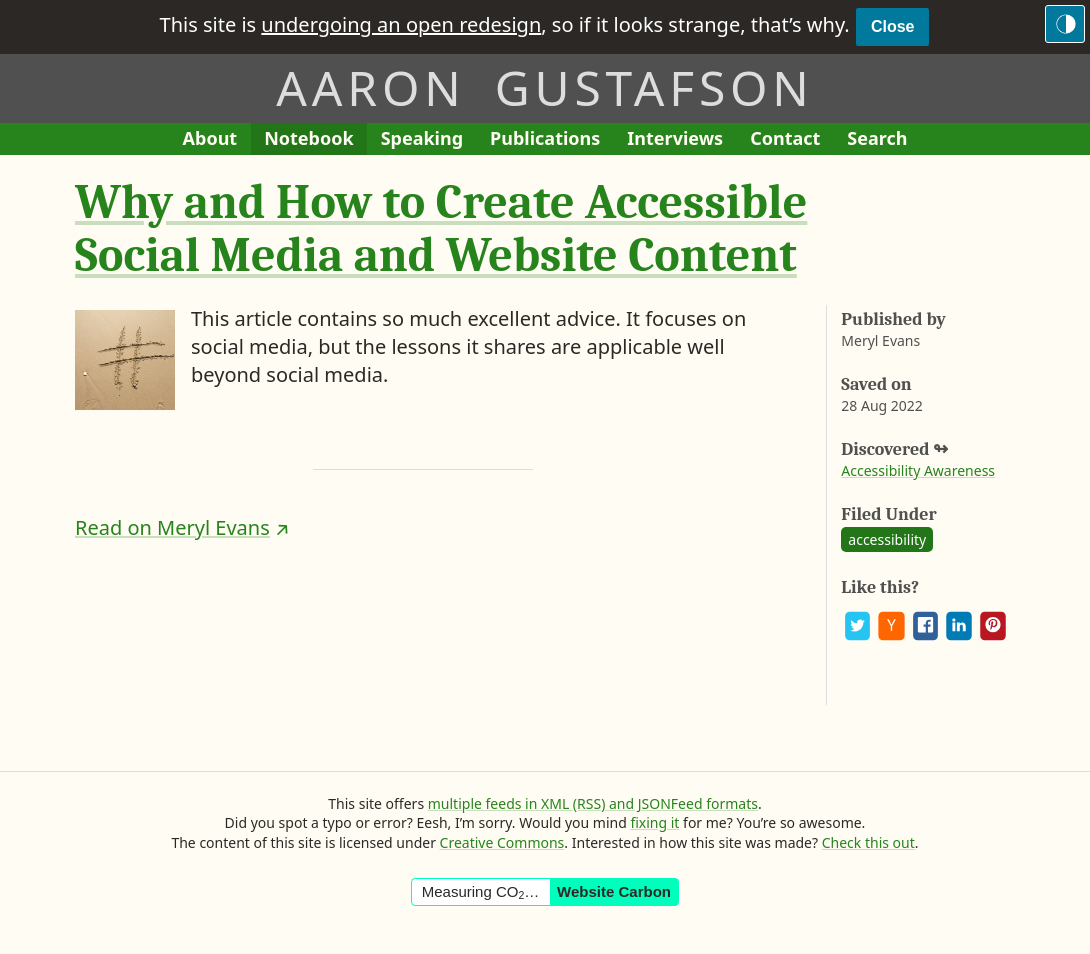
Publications (545, 140)
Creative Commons (502, 842)
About (217, 140)
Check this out (868, 842)
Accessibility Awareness (918, 470)
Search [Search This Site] (877, 138)
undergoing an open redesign (401, 24)
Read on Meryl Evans (172, 527)
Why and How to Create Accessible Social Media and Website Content (441, 229)
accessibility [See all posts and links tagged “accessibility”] (887, 539)
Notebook (308, 140)
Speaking (429, 140)
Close (893, 26)
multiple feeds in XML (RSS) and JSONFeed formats (593, 803)
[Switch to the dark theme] (1065, 24)
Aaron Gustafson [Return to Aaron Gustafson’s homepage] (544, 87)
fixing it (654, 822)
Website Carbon (614, 891)
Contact (792, 140)
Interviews (681, 140)
